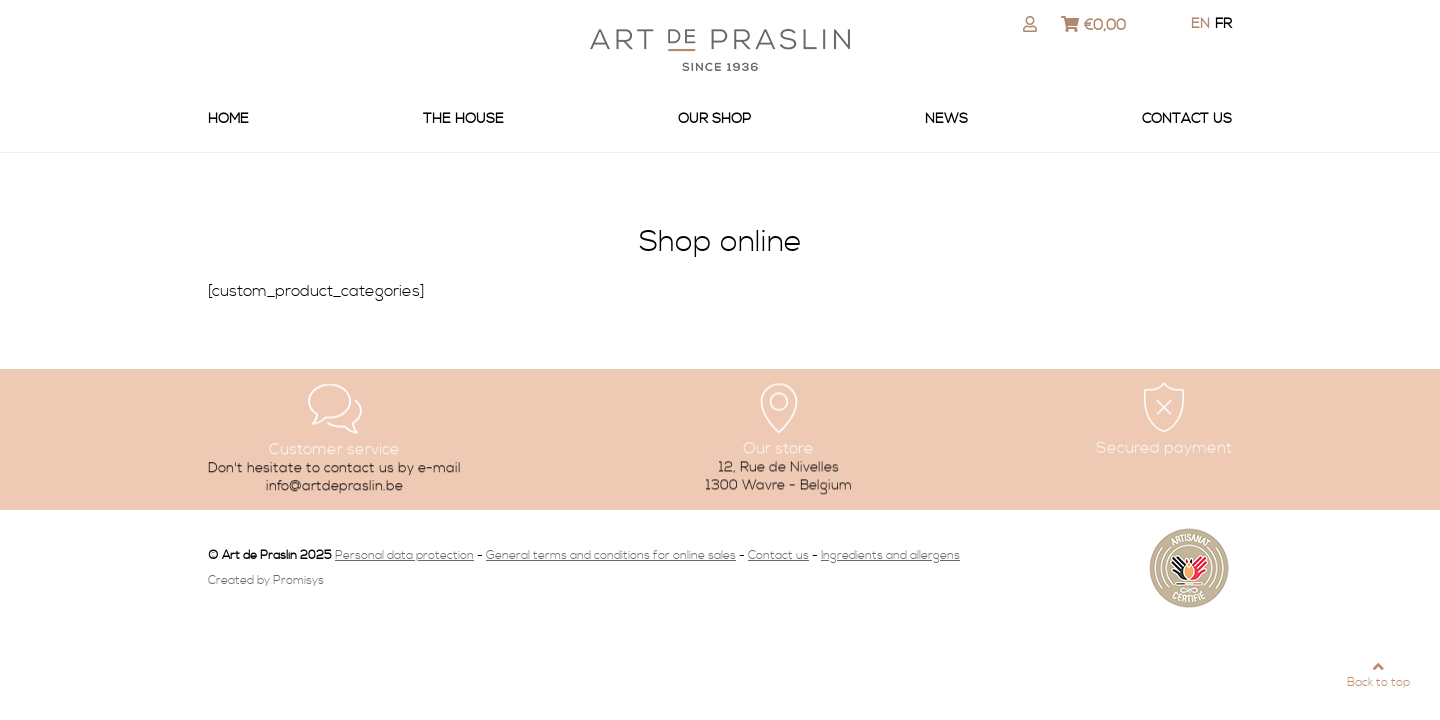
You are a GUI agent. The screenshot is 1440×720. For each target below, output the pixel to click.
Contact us (1187, 119)
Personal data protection (404, 555)
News (946, 119)
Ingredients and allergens (890, 555)
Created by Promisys (266, 580)
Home (228, 119)
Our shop (714, 119)
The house (463, 119)
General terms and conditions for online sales (611, 555)
